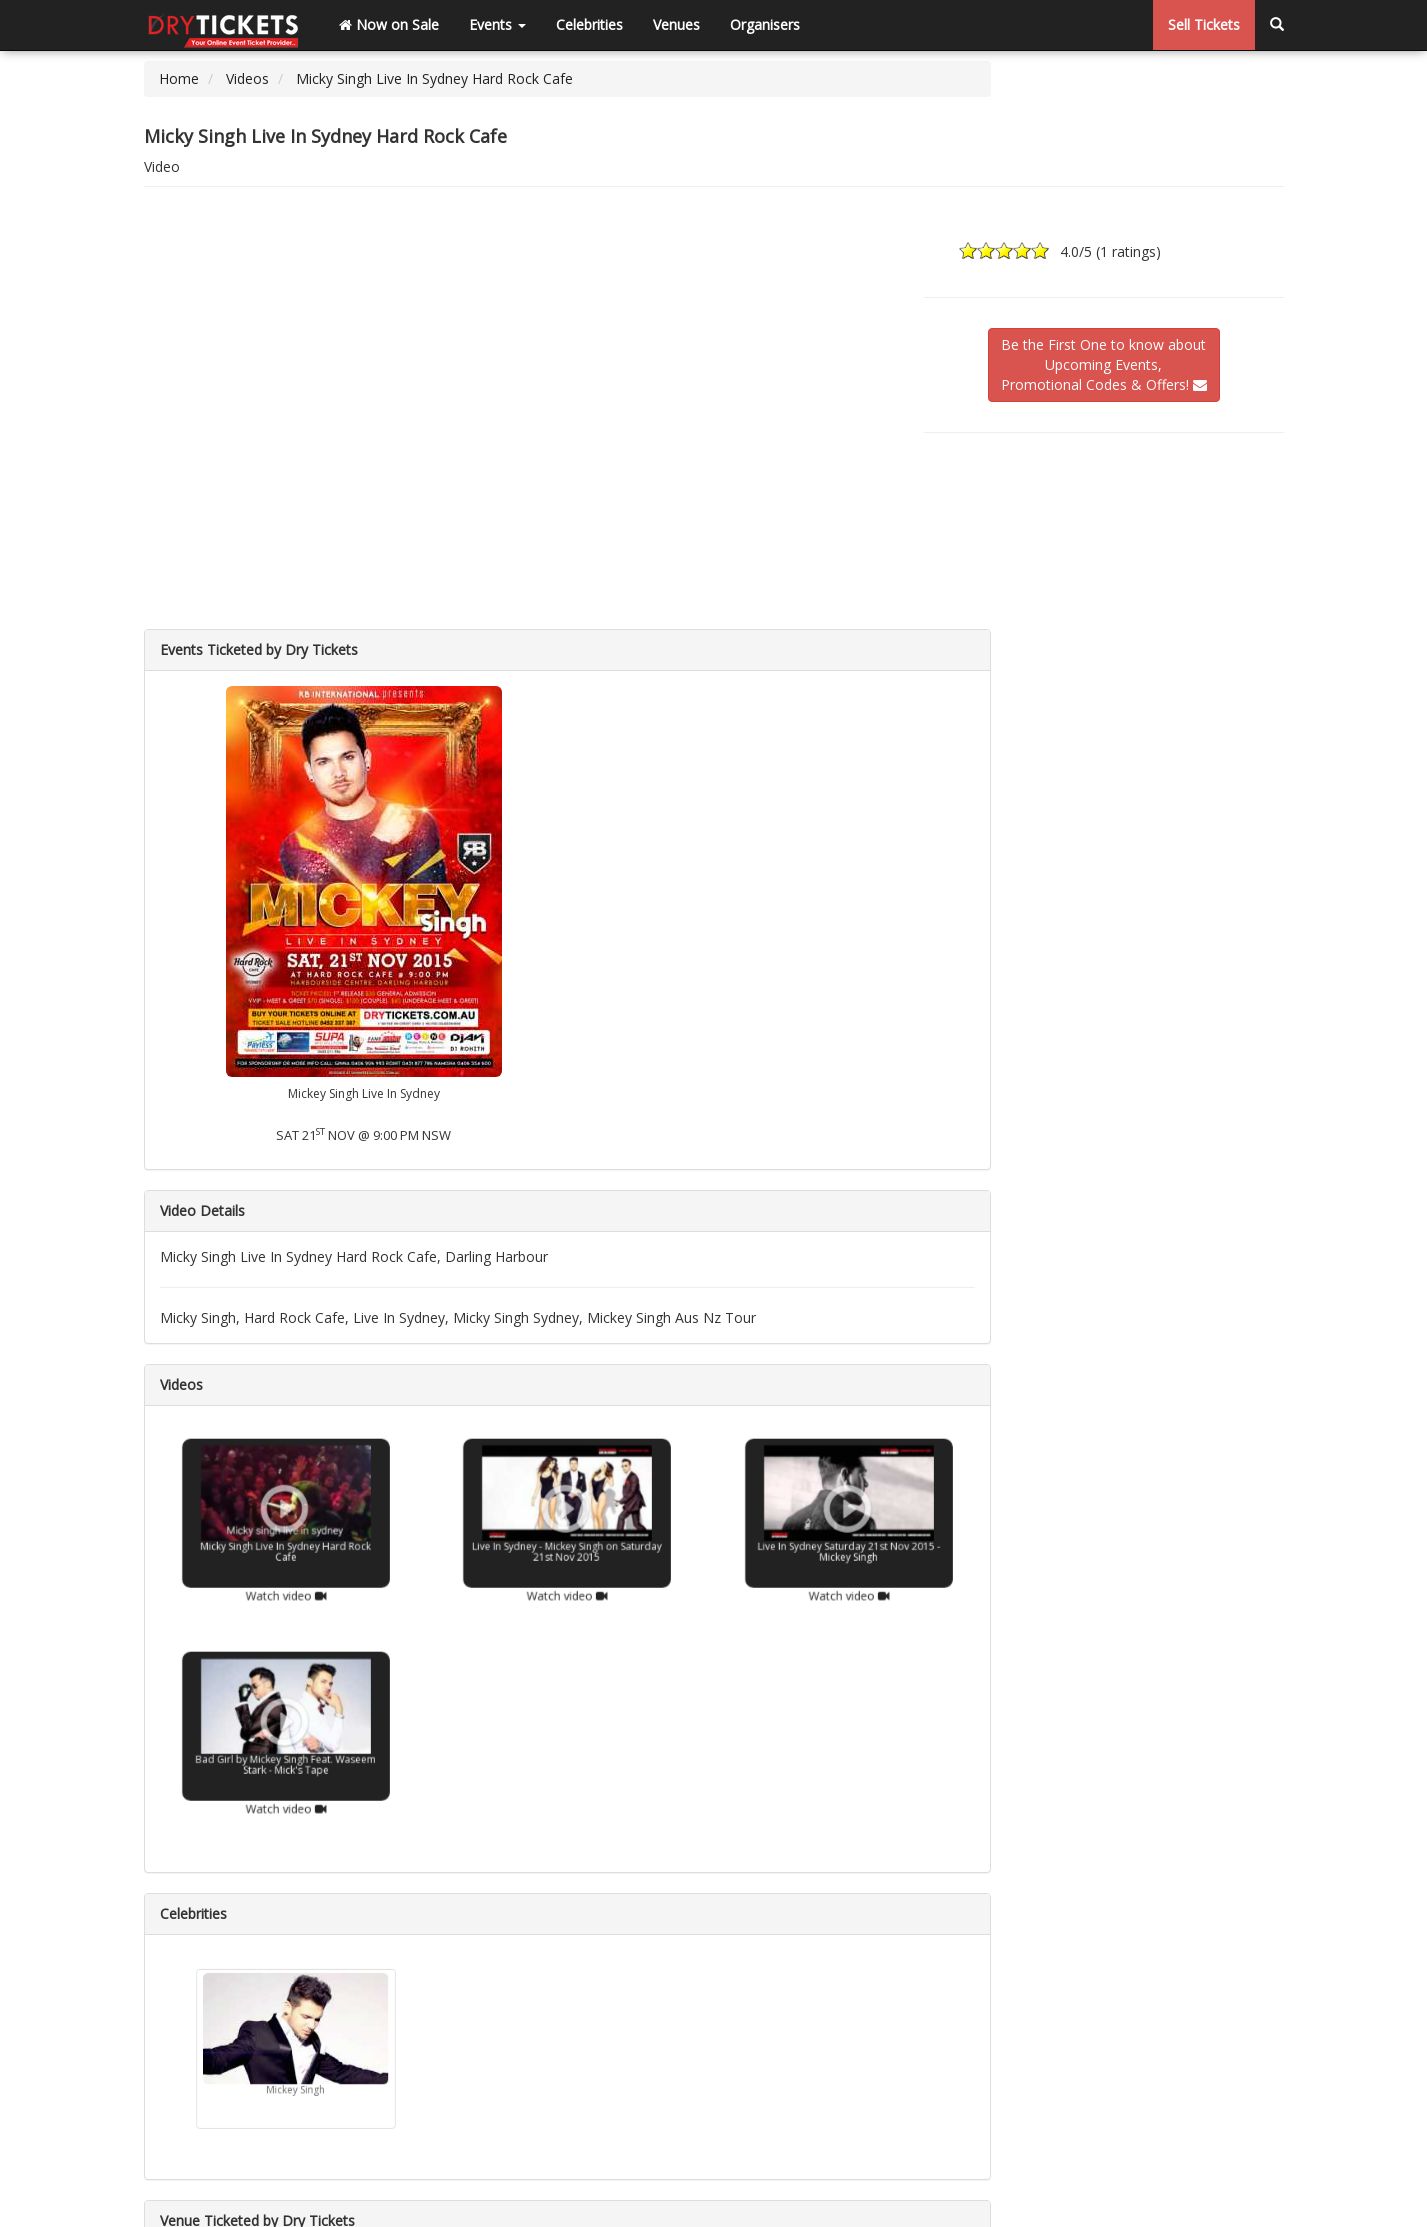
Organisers (765, 24)
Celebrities (589, 24)
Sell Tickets (1204, 24)
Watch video (285, 1579)
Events (497, 24)
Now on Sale (389, 24)
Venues (676, 24)
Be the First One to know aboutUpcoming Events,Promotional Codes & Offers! (1104, 364)
